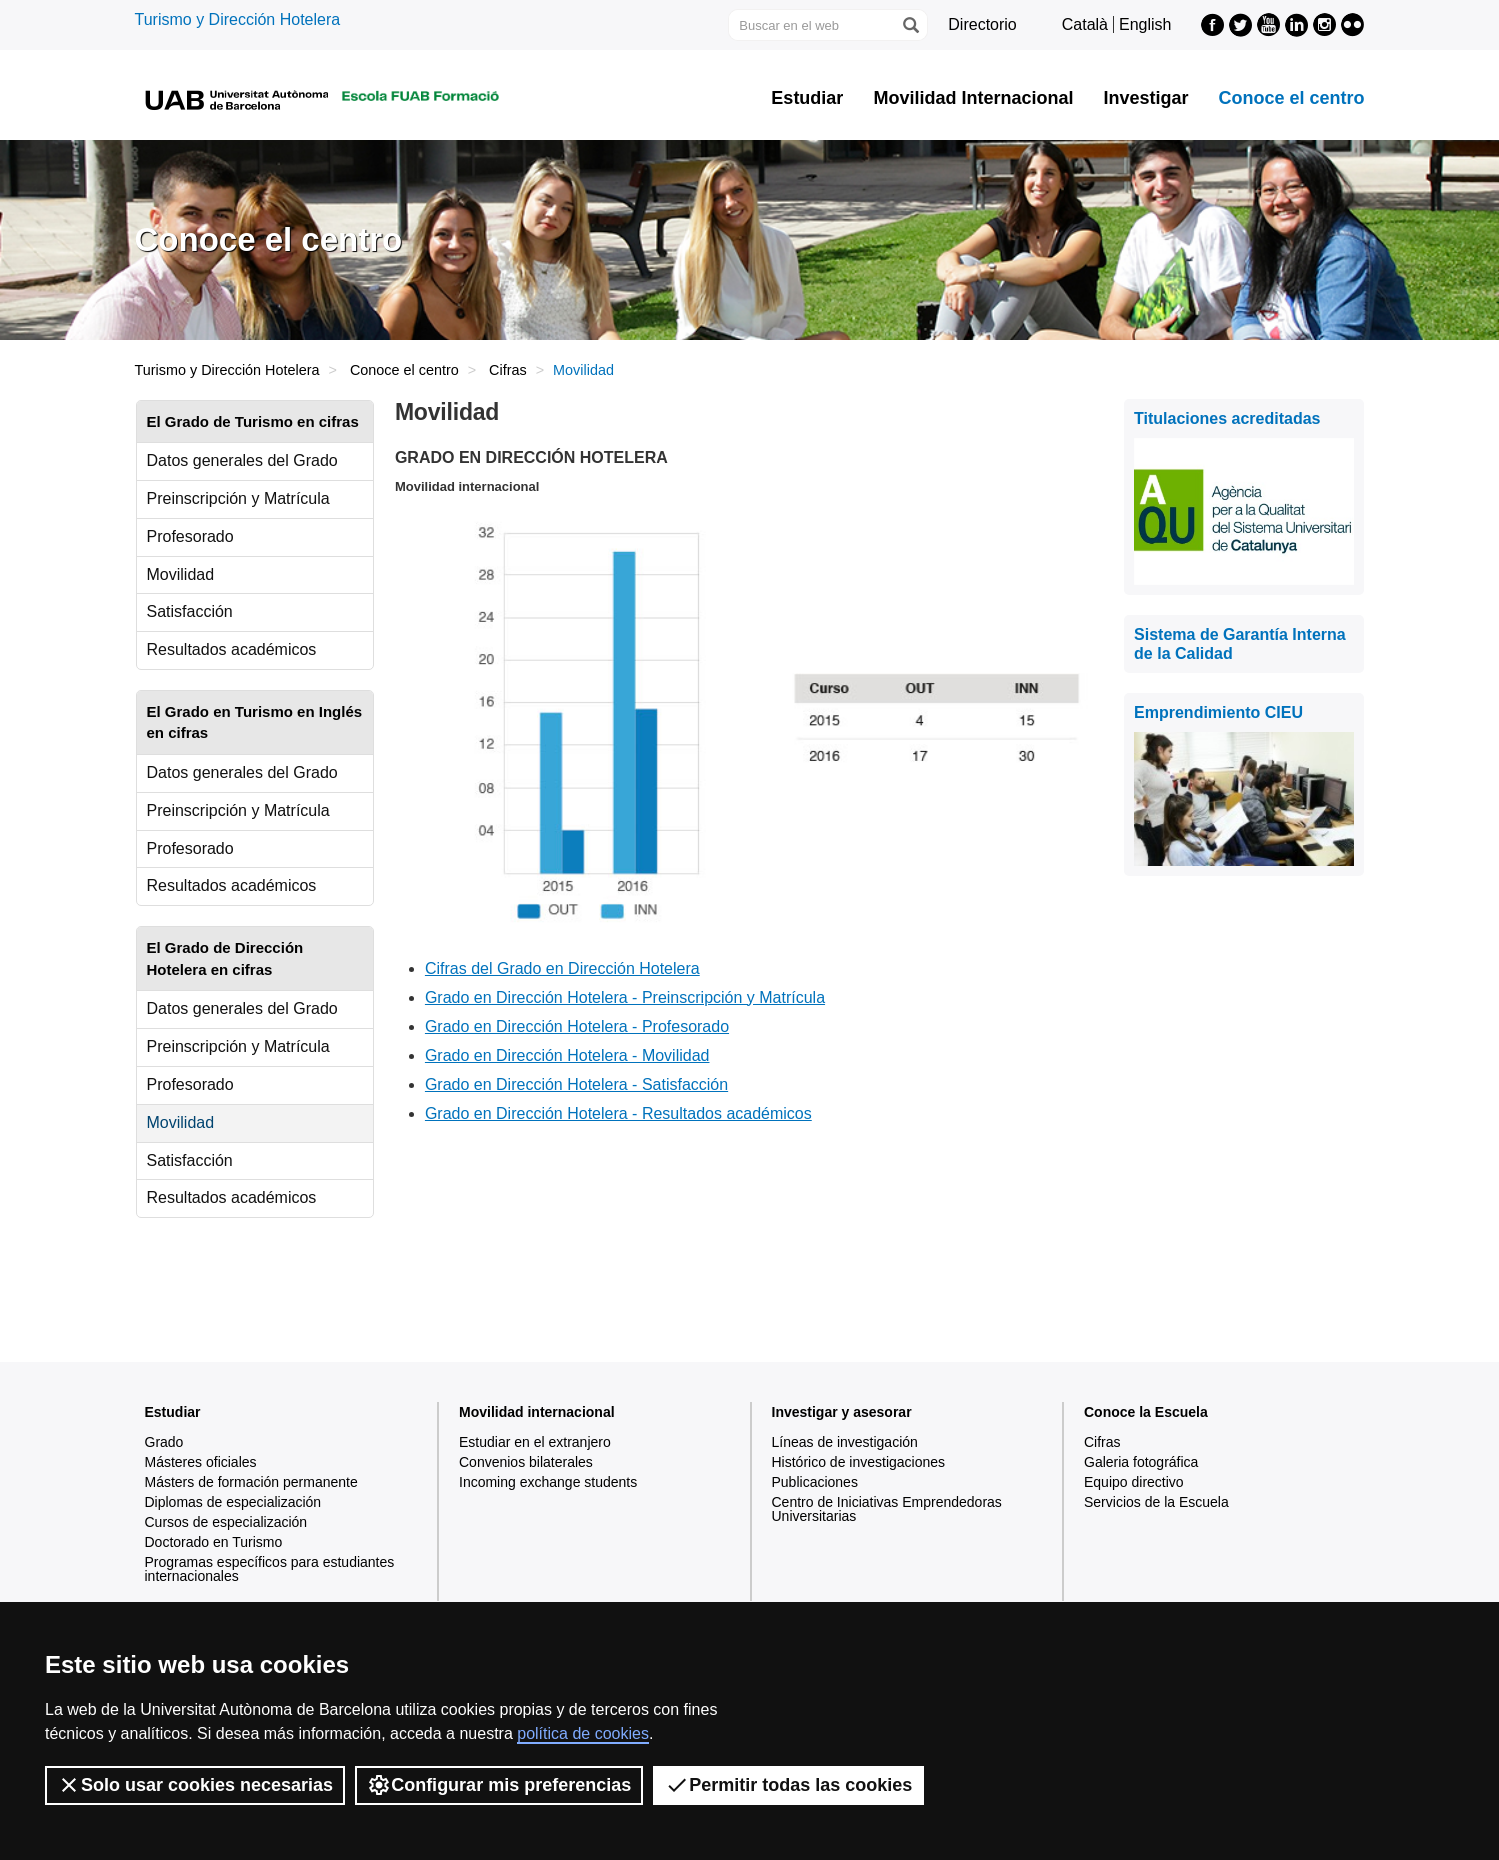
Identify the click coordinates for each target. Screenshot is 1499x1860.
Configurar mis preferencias (499, 1785)
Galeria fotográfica (1141, 1462)
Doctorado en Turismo (214, 1542)
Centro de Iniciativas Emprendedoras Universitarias (887, 1509)
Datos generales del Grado (242, 460)
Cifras (508, 370)
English (1145, 24)
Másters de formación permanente (251, 1482)
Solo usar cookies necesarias (195, 1785)
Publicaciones (815, 1482)
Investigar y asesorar (842, 1412)
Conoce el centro (1291, 98)
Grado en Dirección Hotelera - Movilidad (567, 1055)
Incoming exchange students (548, 1482)
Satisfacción (190, 611)
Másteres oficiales (201, 1462)
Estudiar (807, 98)
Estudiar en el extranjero (535, 1442)
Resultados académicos (232, 649)
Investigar (1145, 98)
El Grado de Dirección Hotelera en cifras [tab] (225, 958)
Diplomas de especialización (233, 1502)
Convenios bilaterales (526, 1462)
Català (1085, 24)
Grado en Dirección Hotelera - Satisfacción (576, 1084)
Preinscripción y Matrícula (238, 498)
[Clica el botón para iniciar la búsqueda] (910, 25)
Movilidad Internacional (973, 98)
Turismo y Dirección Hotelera (238, 19)
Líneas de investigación (845, 1442)
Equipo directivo (1134, 1482)
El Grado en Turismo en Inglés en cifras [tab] (255, 722)
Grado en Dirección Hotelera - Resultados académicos (618, 1113)
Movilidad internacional (537, 1412)
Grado (164, 1442)
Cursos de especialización (226, 1522)
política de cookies (583, 1733)
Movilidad (181, 574)
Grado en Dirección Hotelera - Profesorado (577, 1026)
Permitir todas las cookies (788, 1785)
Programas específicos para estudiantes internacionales (270, 1569)
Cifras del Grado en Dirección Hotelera (562, 968)
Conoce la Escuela (1146, 1412)
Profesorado (190, 536)
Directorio (982, 24)
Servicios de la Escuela (1156, 1502)
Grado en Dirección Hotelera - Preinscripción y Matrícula (625, 997)
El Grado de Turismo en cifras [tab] (253, 421)
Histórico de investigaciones (859, 1462)
